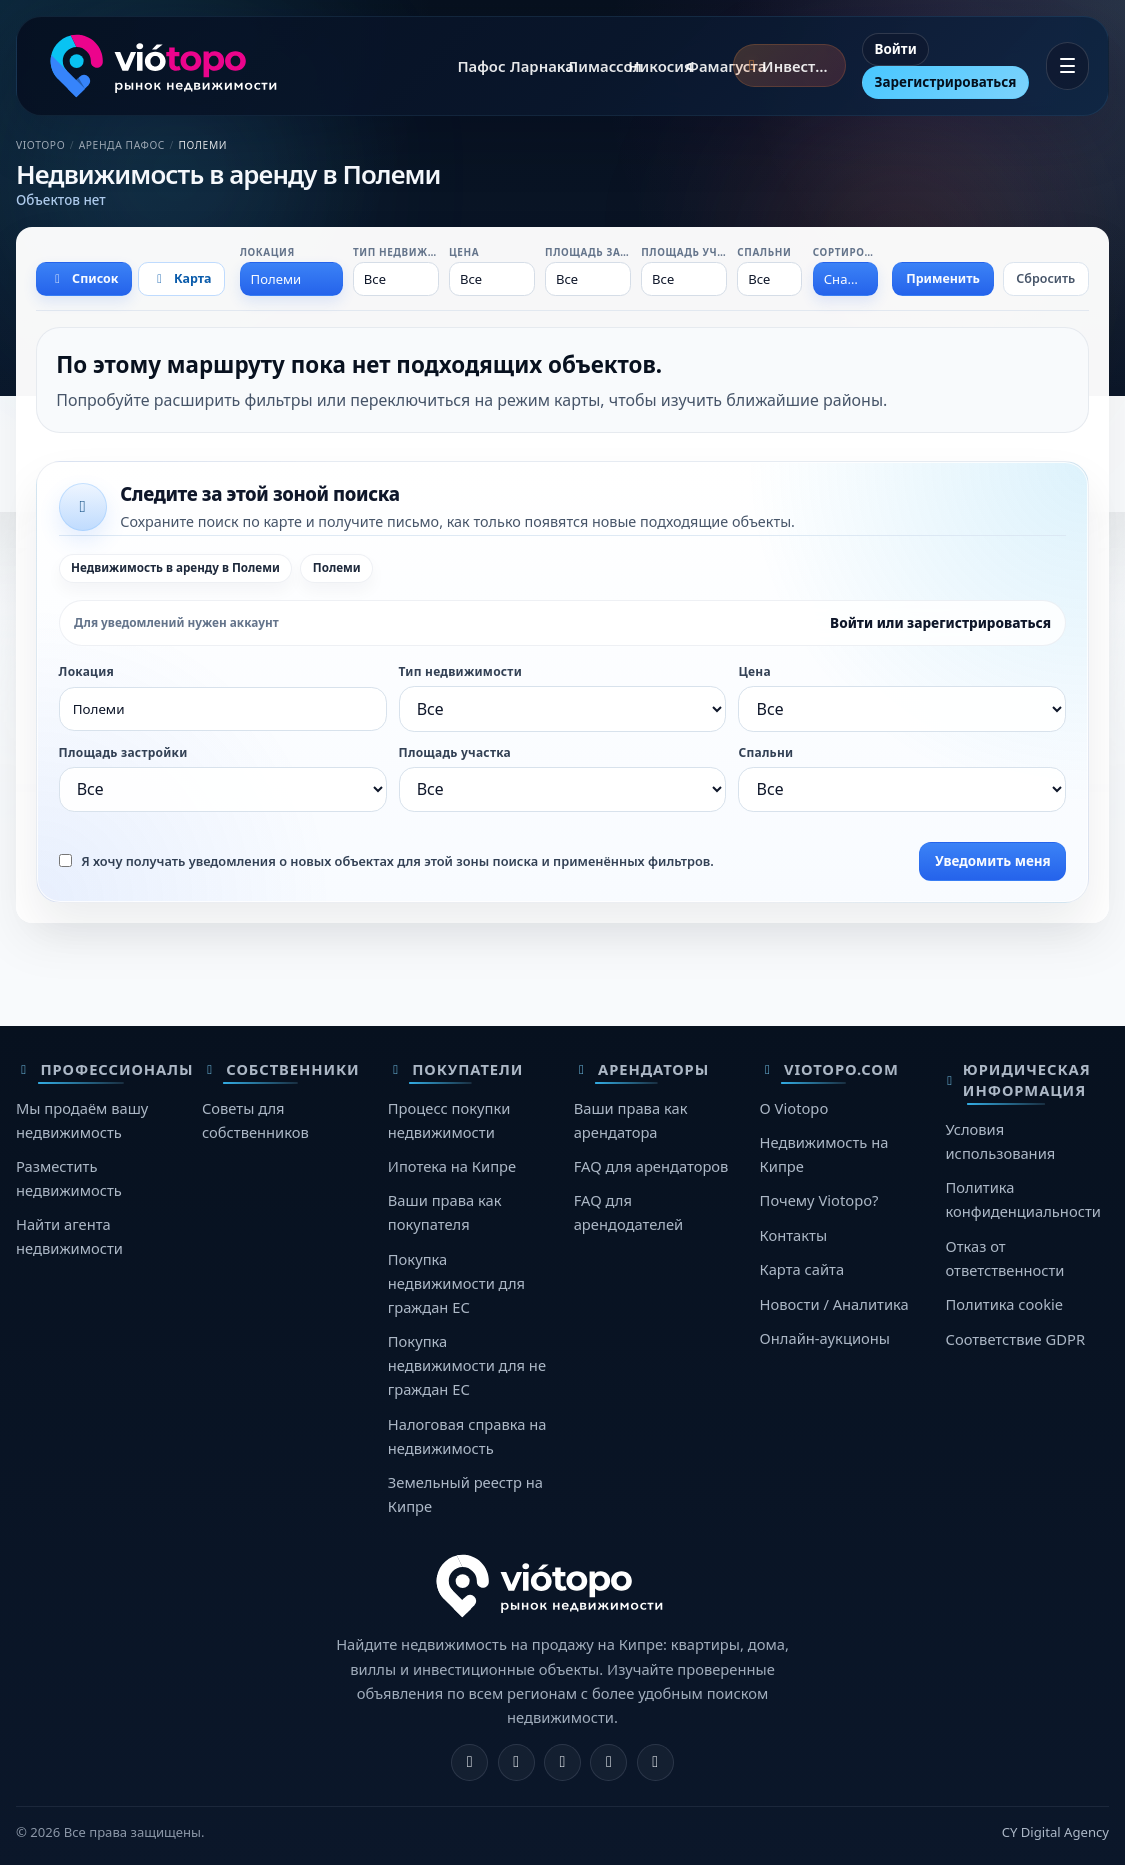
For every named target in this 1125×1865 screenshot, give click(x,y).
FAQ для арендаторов (651, 1166)
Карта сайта (802, 1269)
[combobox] (291, 279)
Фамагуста (706, 66)
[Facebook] (469, 1762)
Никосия (645, 66)
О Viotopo (794, 1108)
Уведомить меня (993, 861)
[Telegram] (608, 1762)
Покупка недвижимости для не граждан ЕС (467, 1365)
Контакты (794, 1235)
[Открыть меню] (1067, 66)
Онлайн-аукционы (825, 1338)
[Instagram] (516, 1762)
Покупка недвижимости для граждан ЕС (456, 1283)
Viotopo (40, 145)
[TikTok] (655, 1762)
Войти (896, 49)
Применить (943, 278)
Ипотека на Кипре (452, 1166)
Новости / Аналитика (834, 1304)
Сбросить (1045, 278)
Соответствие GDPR (1015, 1339)
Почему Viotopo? (819, 1200)
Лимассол (586, 66)
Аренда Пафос (122, 145)
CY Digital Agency (1055, 1832)
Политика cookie (1004, 1304)
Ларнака (527, 66)
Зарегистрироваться (946, 82)
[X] (562, 1762)
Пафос (472, 66)
